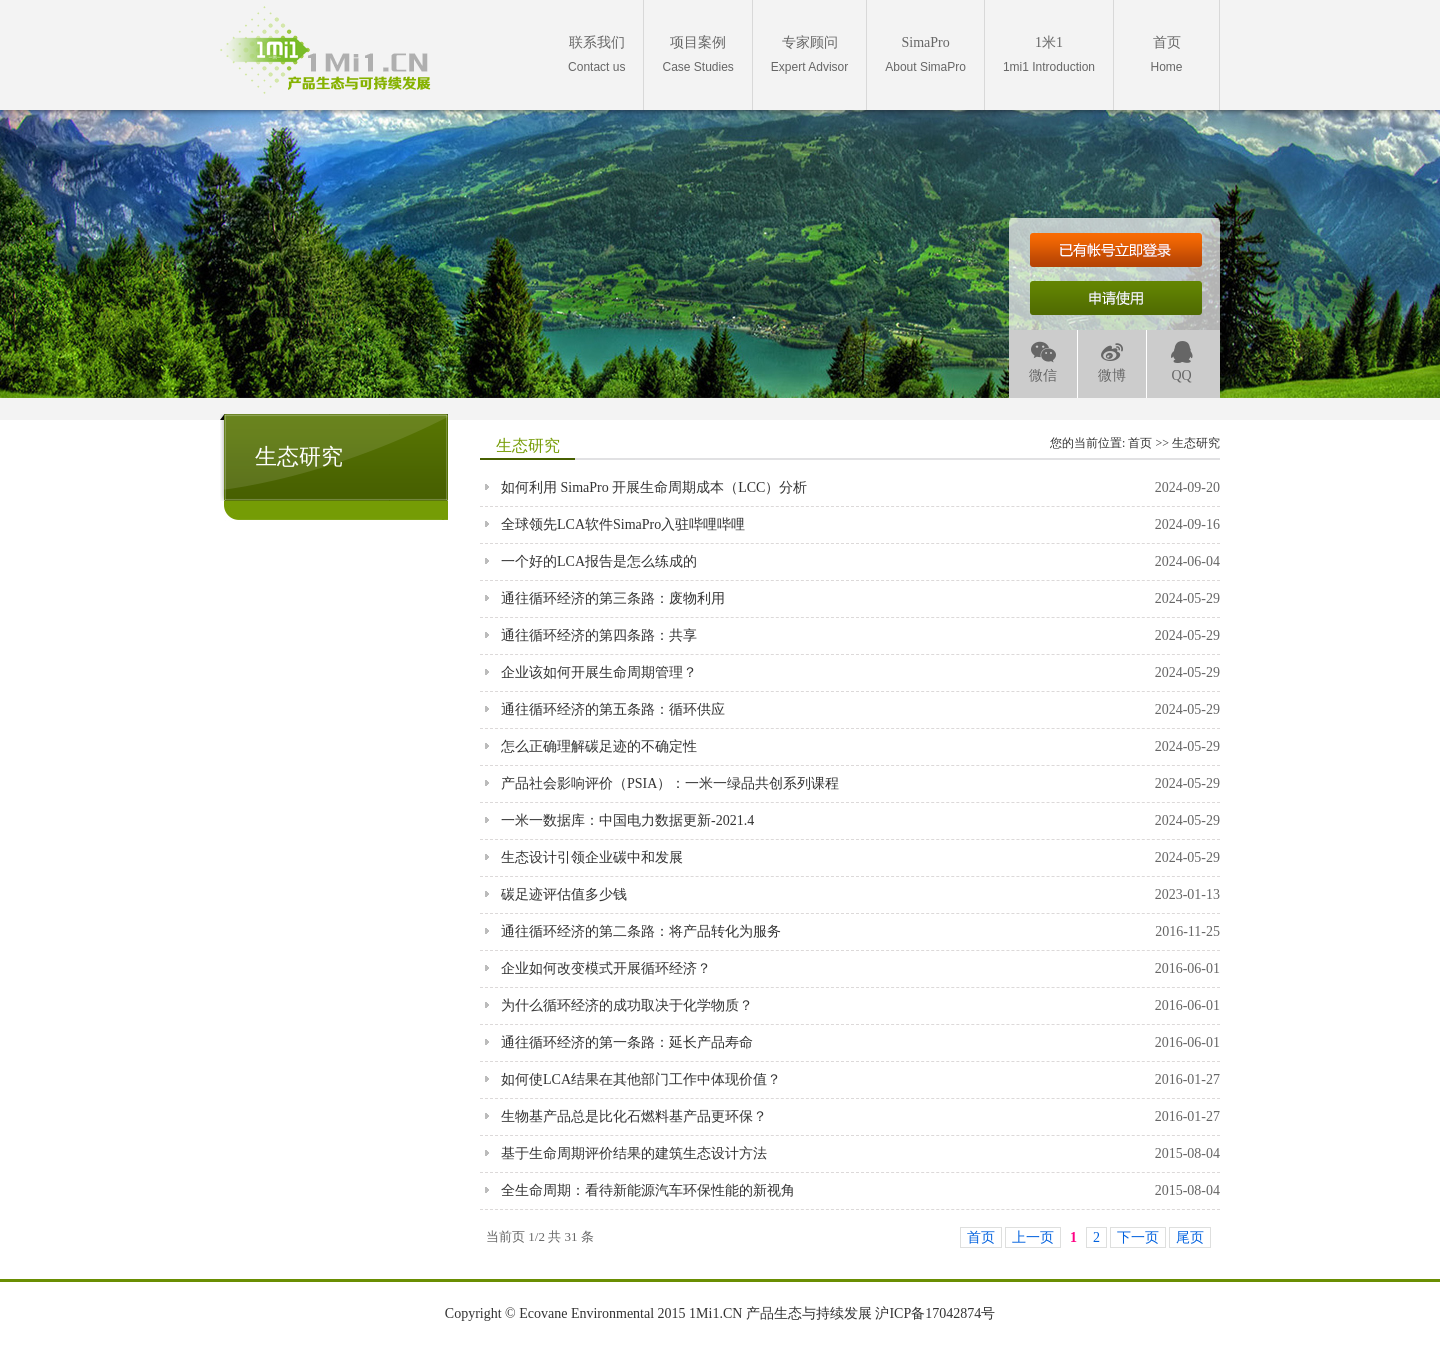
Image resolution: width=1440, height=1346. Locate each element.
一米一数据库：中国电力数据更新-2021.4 (627, 820)
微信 (1043, 362)
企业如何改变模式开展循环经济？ (606, 968)
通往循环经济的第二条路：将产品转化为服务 (641, 931)
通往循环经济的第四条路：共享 (599, 635)
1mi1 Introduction (1049, 54)
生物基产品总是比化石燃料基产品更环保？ (634, 1116)
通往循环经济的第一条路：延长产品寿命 (627, 1042)
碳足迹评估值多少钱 (564, 894)
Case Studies (697, 54)
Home (1166, 54)
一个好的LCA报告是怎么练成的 (599, 561)
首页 (1140, 443)
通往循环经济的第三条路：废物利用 (613, 598)
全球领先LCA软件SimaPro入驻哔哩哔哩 (623, 524)
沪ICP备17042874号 (935, 1313)
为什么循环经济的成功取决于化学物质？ (627, 1005)
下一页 (1138, 1237)
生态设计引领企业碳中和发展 (592, 857)
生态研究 (1196, 443)
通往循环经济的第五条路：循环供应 (613, 709)
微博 (1112, 362)
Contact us (596, 54)
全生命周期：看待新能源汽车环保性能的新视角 (648, 1190)
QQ (1182, 362)
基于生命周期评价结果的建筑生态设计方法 (634, 1153)
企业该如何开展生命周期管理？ (599, 672)
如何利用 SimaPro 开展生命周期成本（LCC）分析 (654, 487)
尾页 (1190, 1237)
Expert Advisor (809, 54)
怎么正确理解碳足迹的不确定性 (599, 746)
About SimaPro (925, 54)
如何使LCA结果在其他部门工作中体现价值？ (641, 1079)
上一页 (1033, 1237)
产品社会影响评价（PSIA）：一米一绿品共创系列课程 (670, 783)
